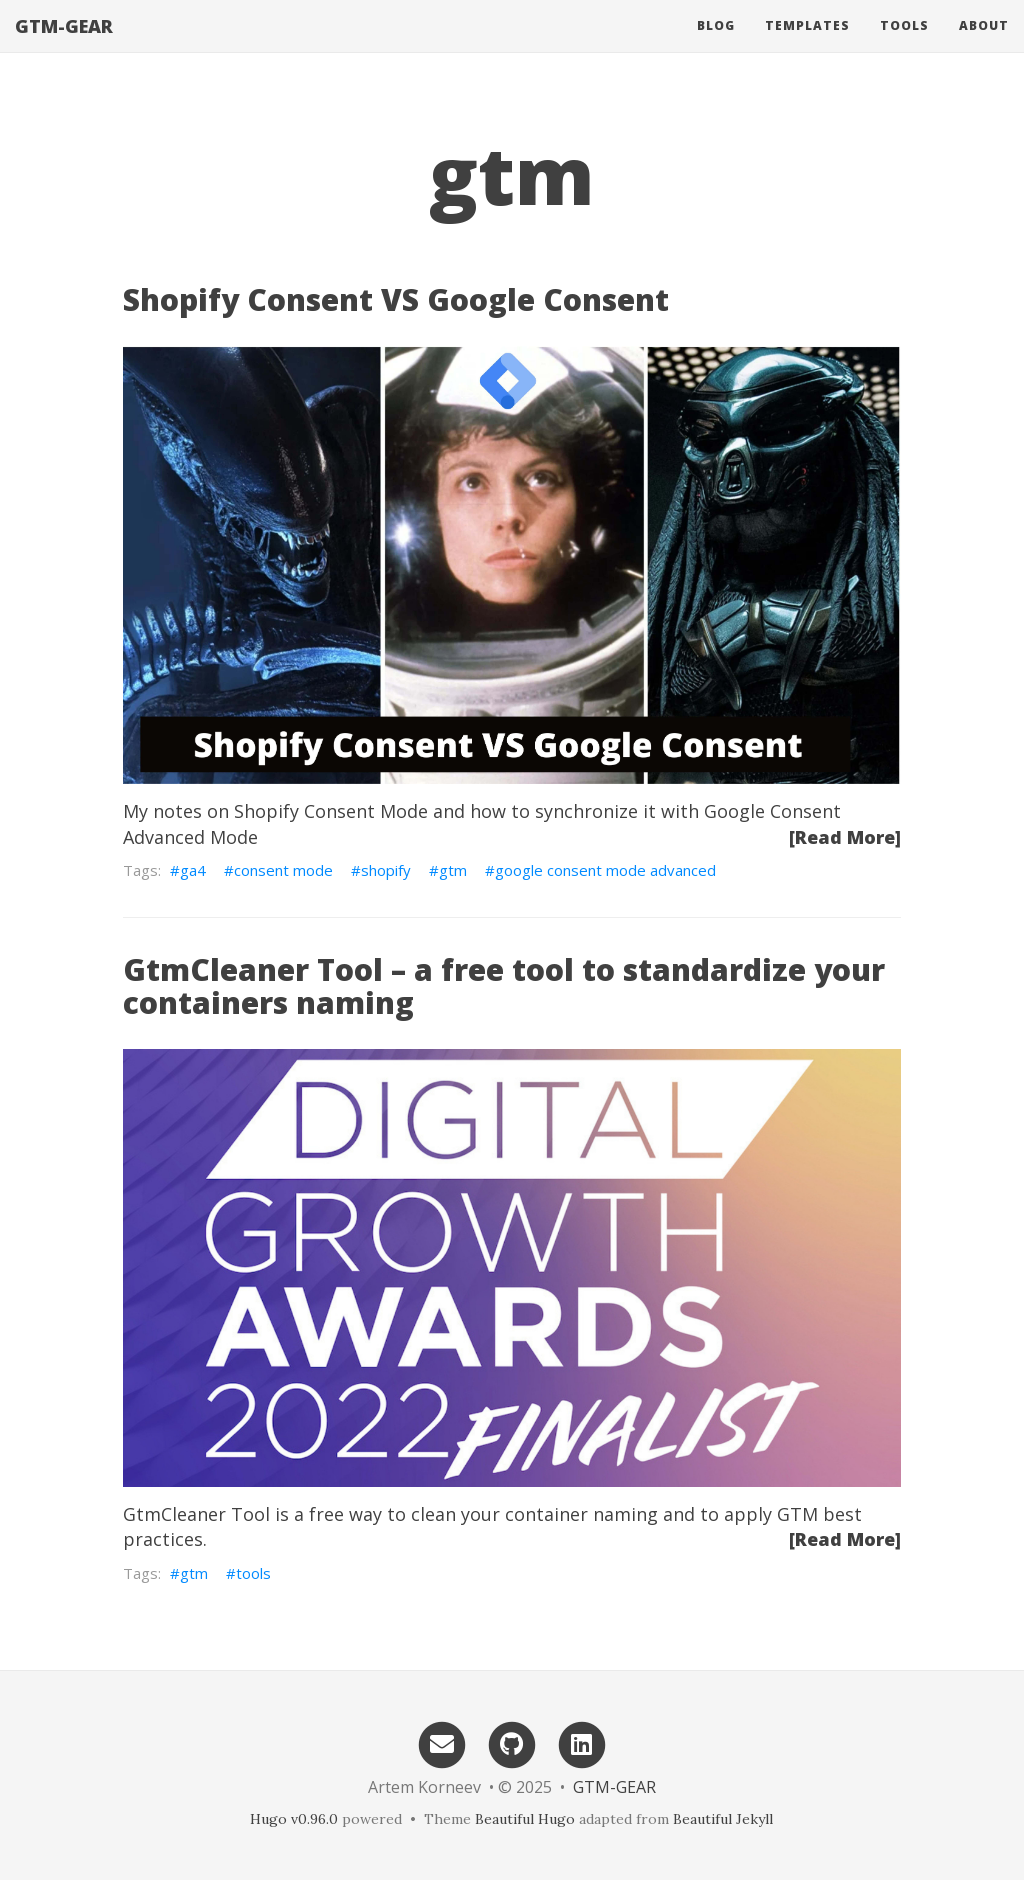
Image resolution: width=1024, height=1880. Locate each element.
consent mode (283, 870)
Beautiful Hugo (525, 1819)
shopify (386, 870)
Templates (807, 44)
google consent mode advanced (605, 870)
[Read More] (845, 837)
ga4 (193, 870)
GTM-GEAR (64, 45)
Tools (904, 44)
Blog (716, 44)
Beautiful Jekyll (723, 1819)
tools (253, 1573)
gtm (453, 870)
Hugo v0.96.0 (294, 1819)
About (984, 44)
